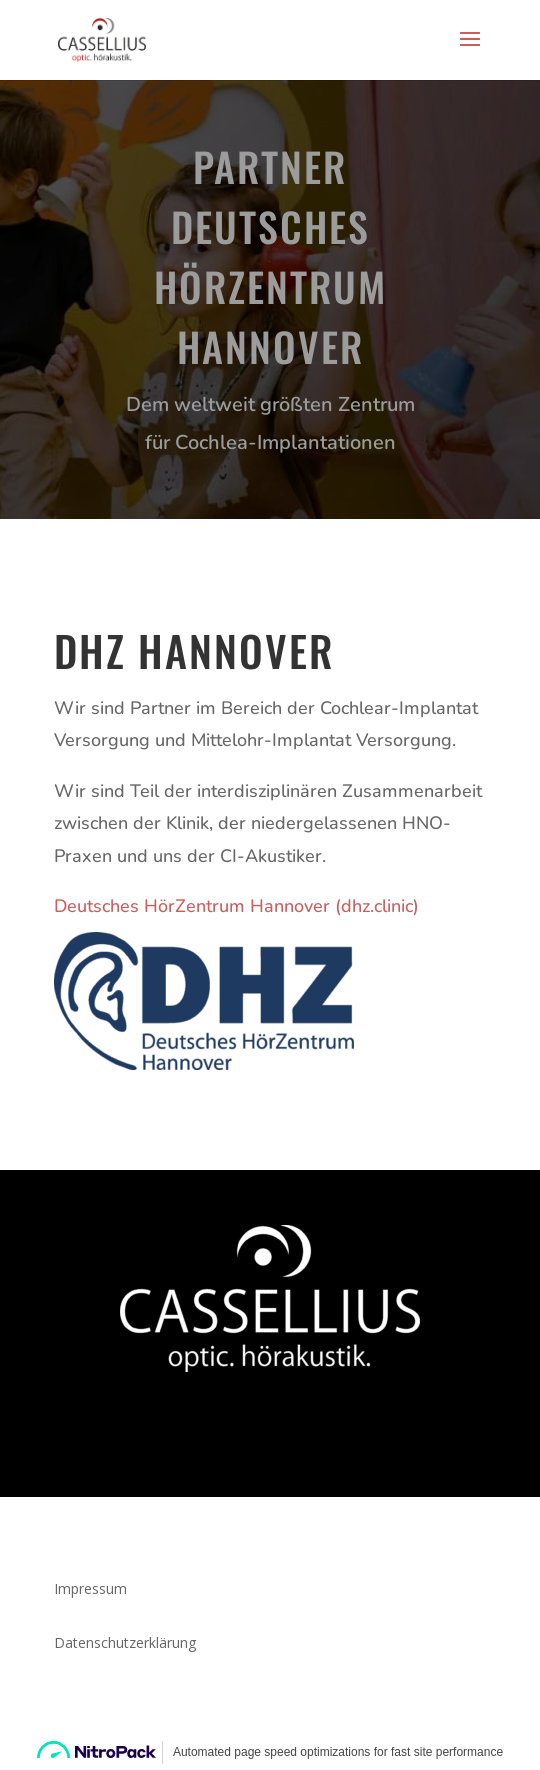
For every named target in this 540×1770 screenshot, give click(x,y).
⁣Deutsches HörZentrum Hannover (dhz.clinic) (236, 906)
